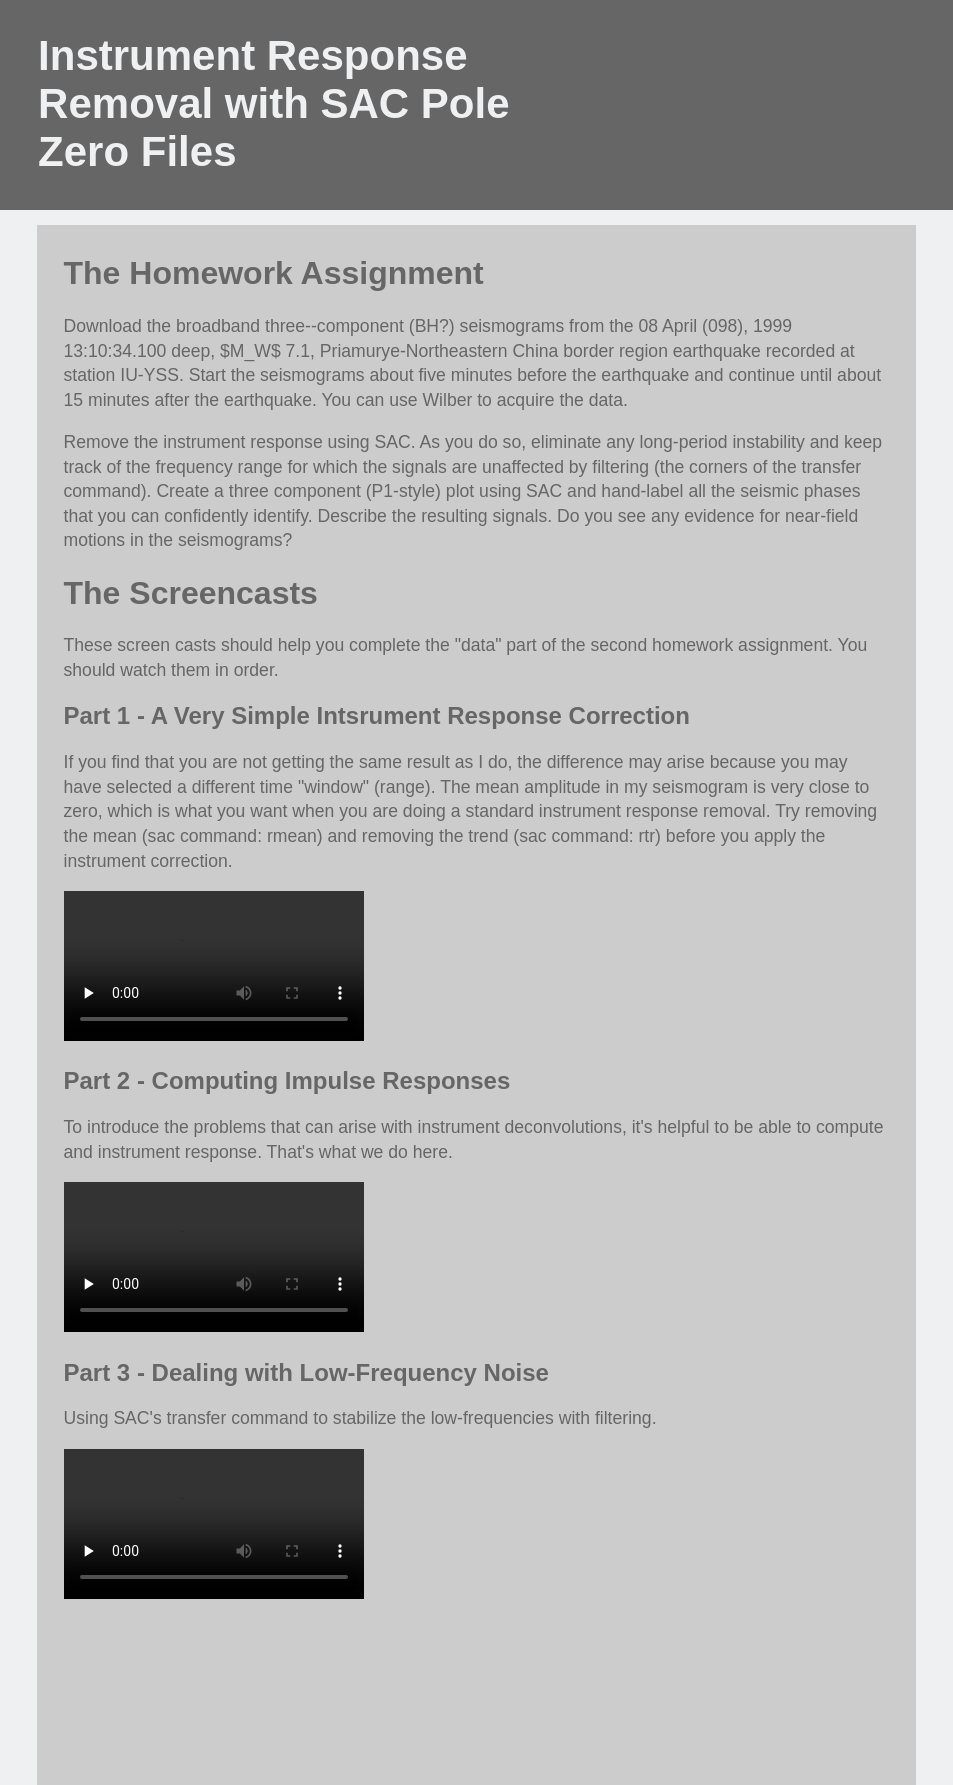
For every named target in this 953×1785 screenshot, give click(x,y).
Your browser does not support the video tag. (214, 966)
